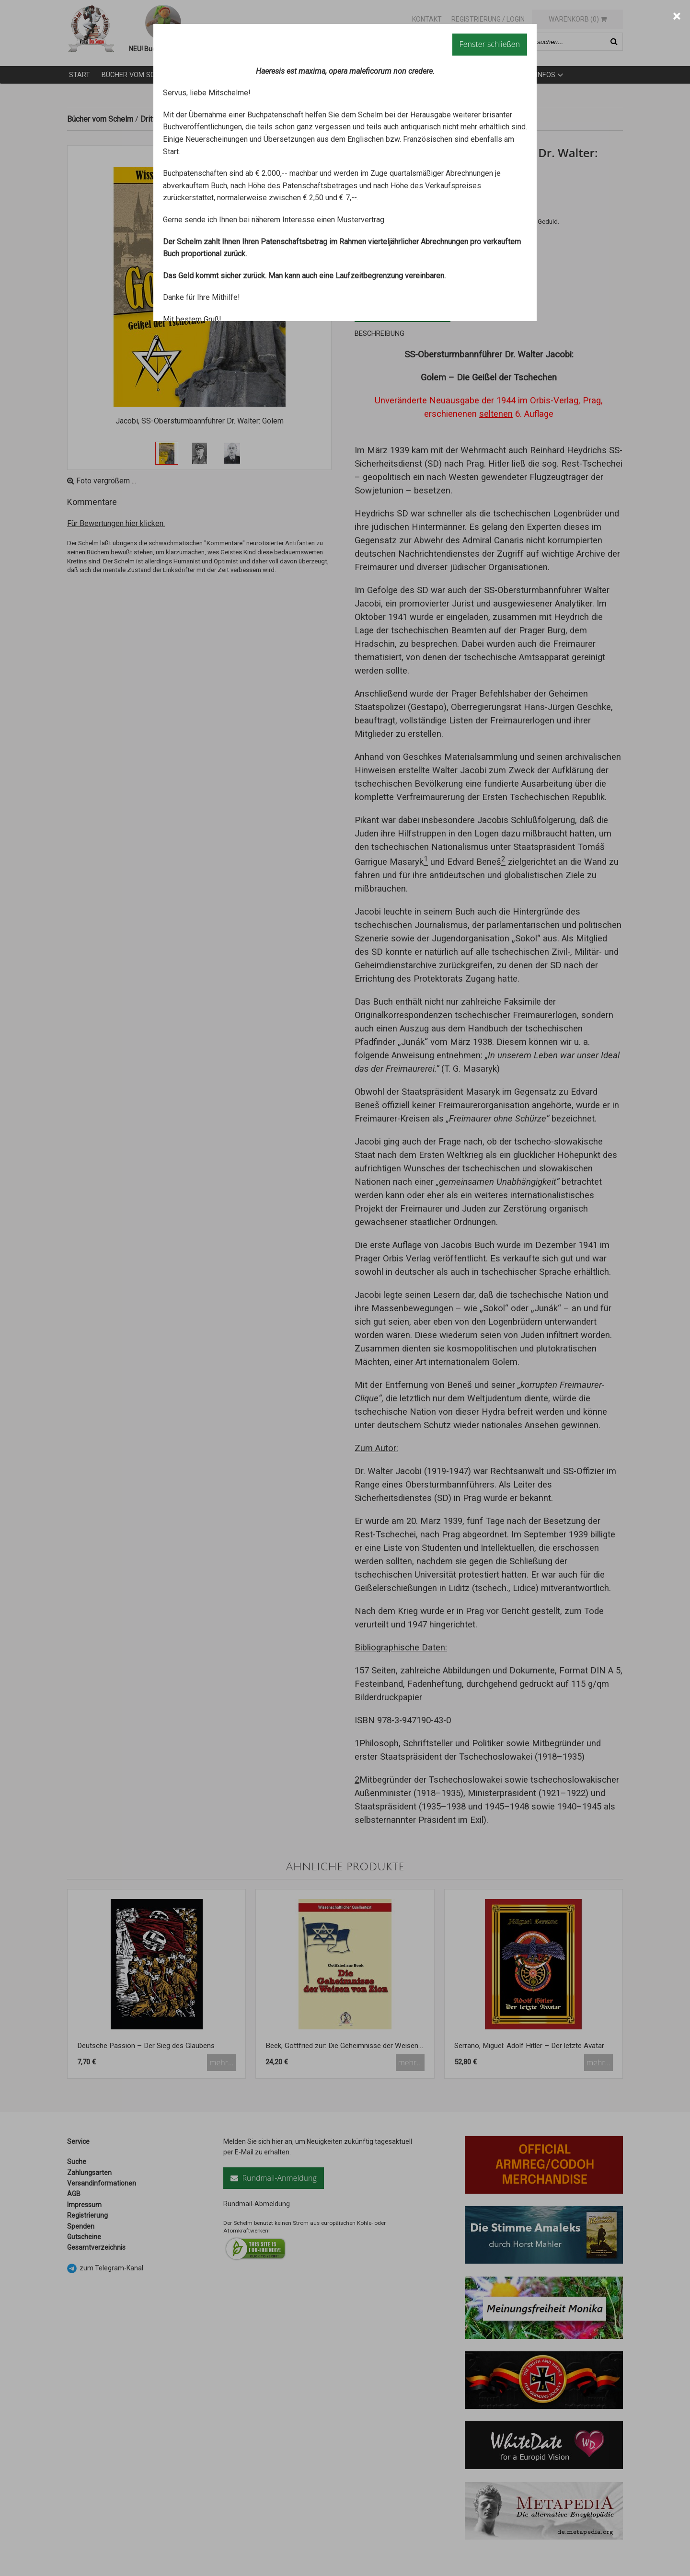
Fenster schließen (490, 44)
